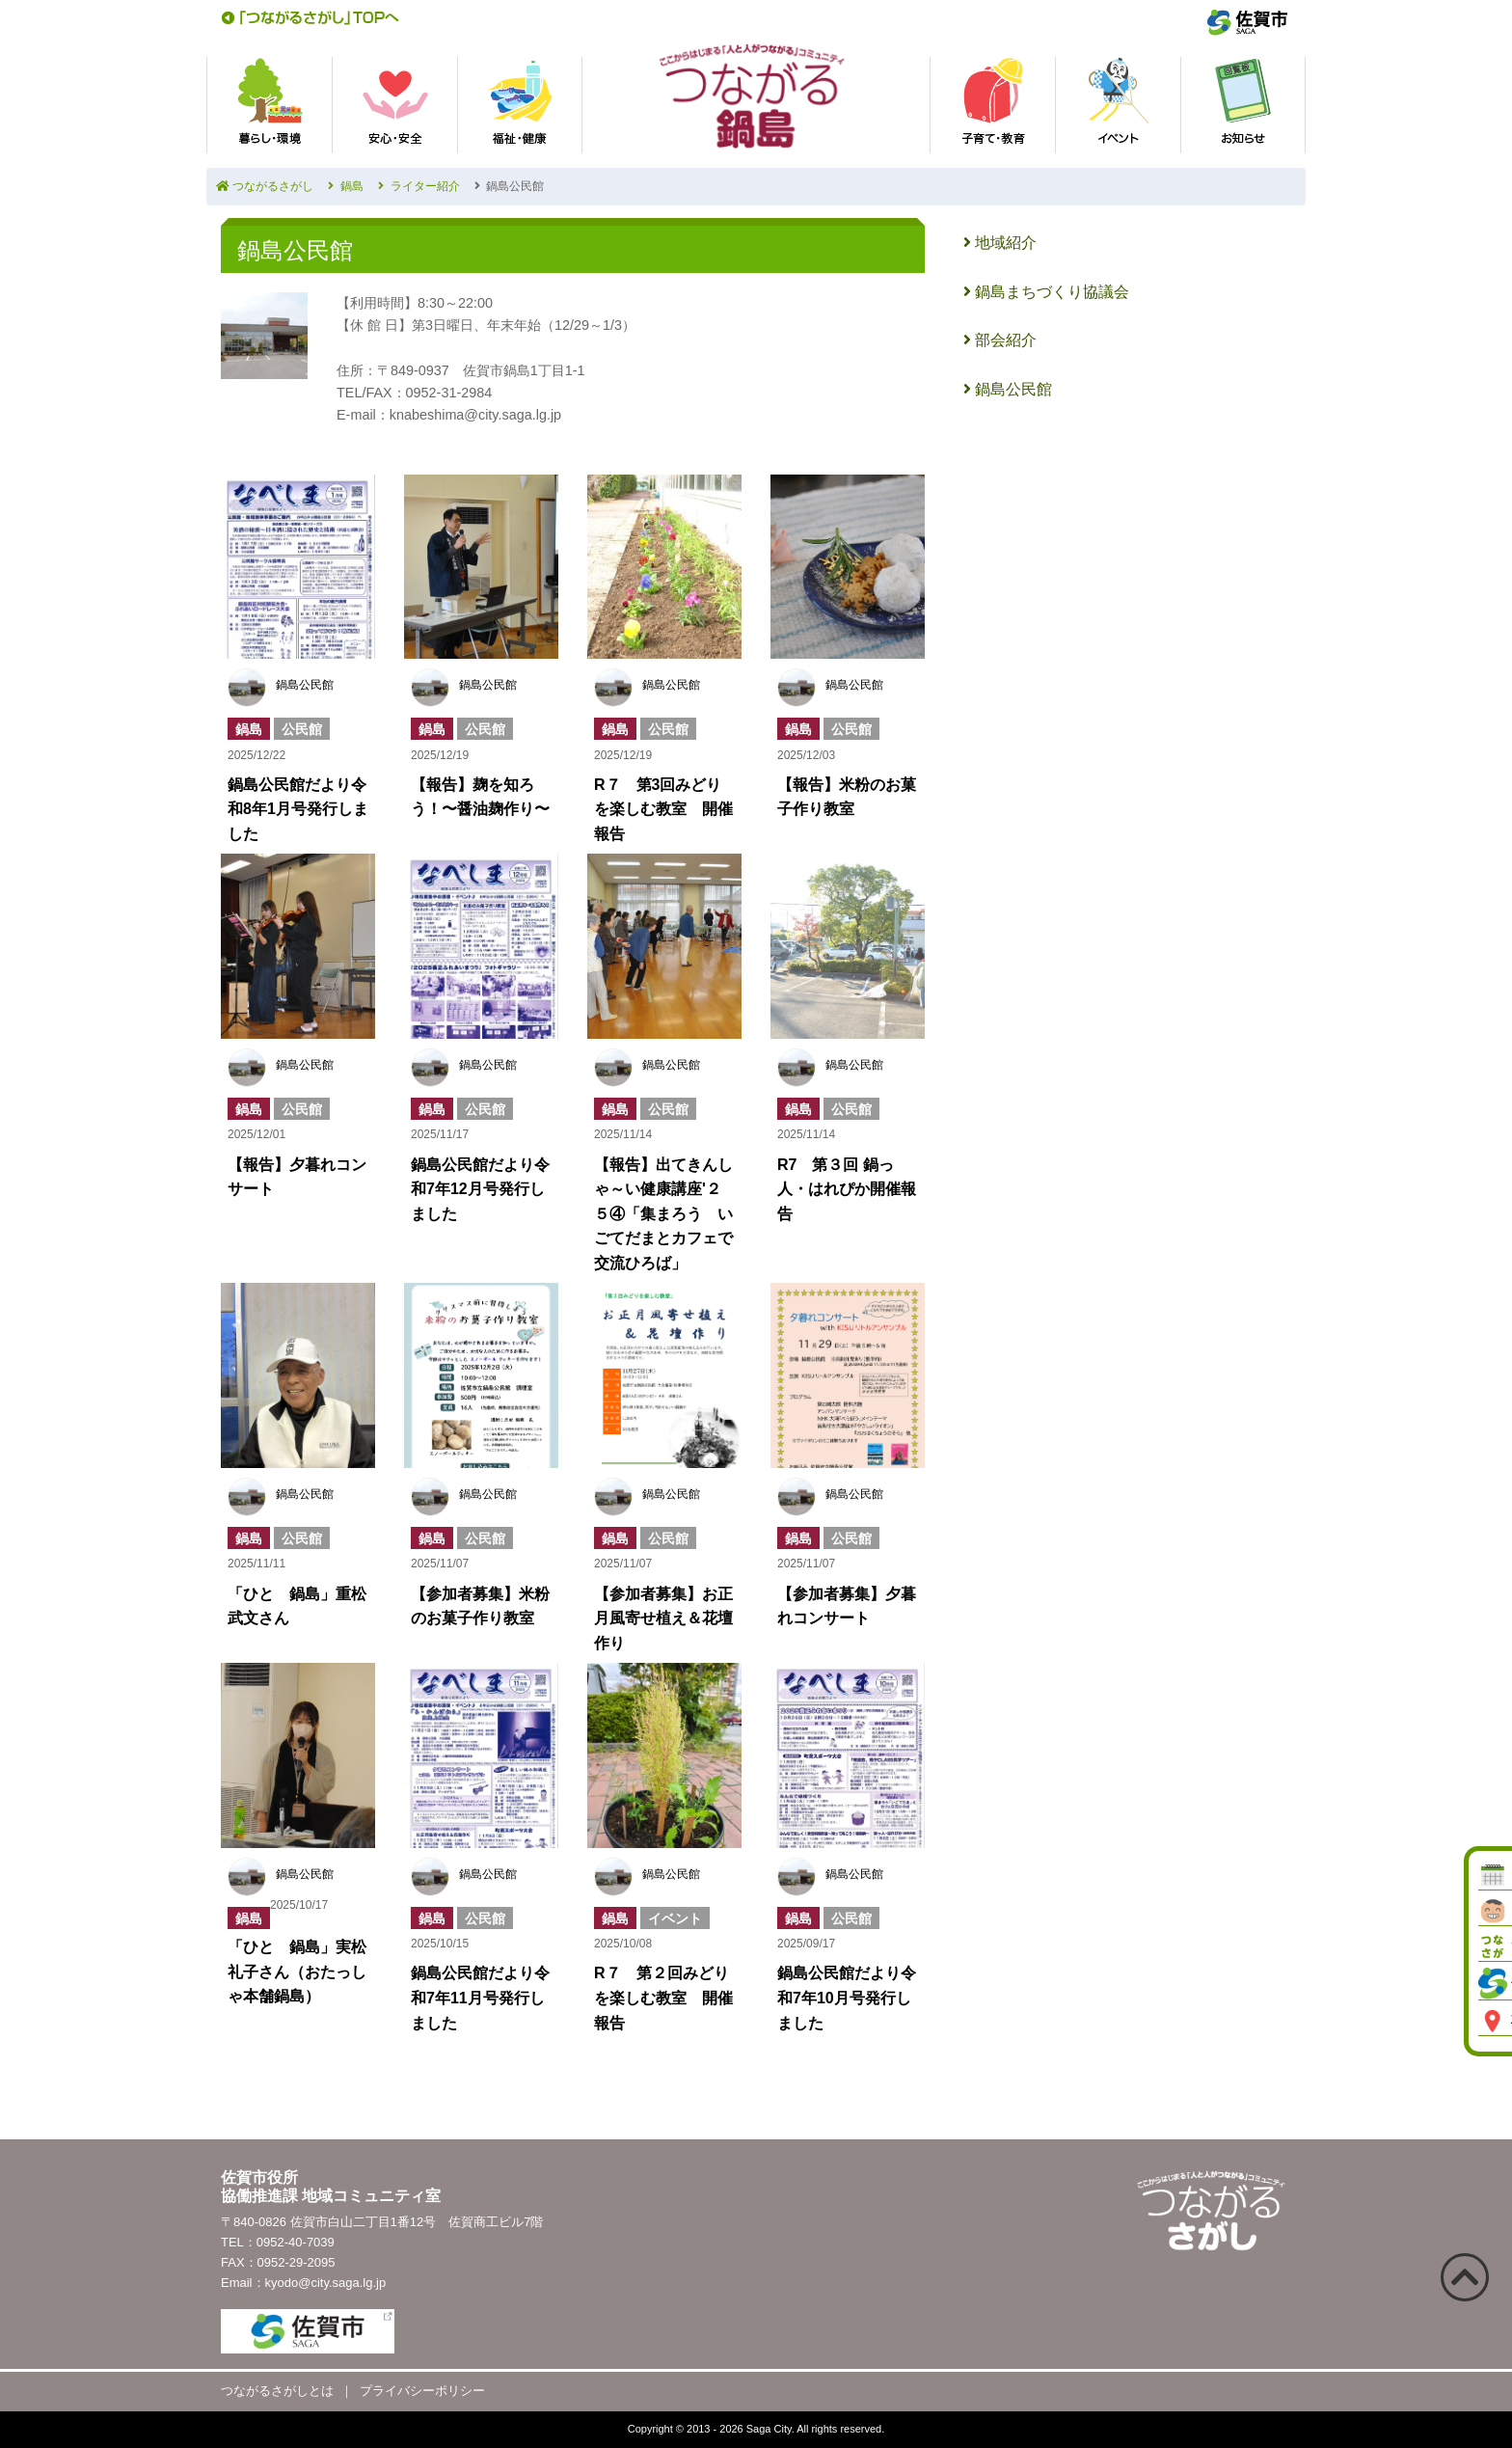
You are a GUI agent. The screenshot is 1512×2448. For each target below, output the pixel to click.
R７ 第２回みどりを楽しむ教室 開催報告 (663, 1997)
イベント (675, 1918)
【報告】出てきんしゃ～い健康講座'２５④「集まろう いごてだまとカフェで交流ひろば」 (663, 1213)
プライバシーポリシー (422, 2390)
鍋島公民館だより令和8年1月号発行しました (298, 809)
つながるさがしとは (277, 2390)
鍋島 (346, 186)
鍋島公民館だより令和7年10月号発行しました (846, 1997)
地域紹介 (1000, 242)
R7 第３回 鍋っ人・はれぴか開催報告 (846, 1189)
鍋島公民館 (305, 685)
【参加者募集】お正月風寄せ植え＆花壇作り (663, 1618)
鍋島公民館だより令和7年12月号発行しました (480, 1189)
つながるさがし (264, 186)
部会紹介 (1000, 340)
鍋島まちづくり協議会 (1046, 292)
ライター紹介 (419, 186)
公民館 (302, 729)
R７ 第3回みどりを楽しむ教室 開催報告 (663, 809)
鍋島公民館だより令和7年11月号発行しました (480, 1997)
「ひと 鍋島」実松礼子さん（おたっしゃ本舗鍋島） (297, 1971)
